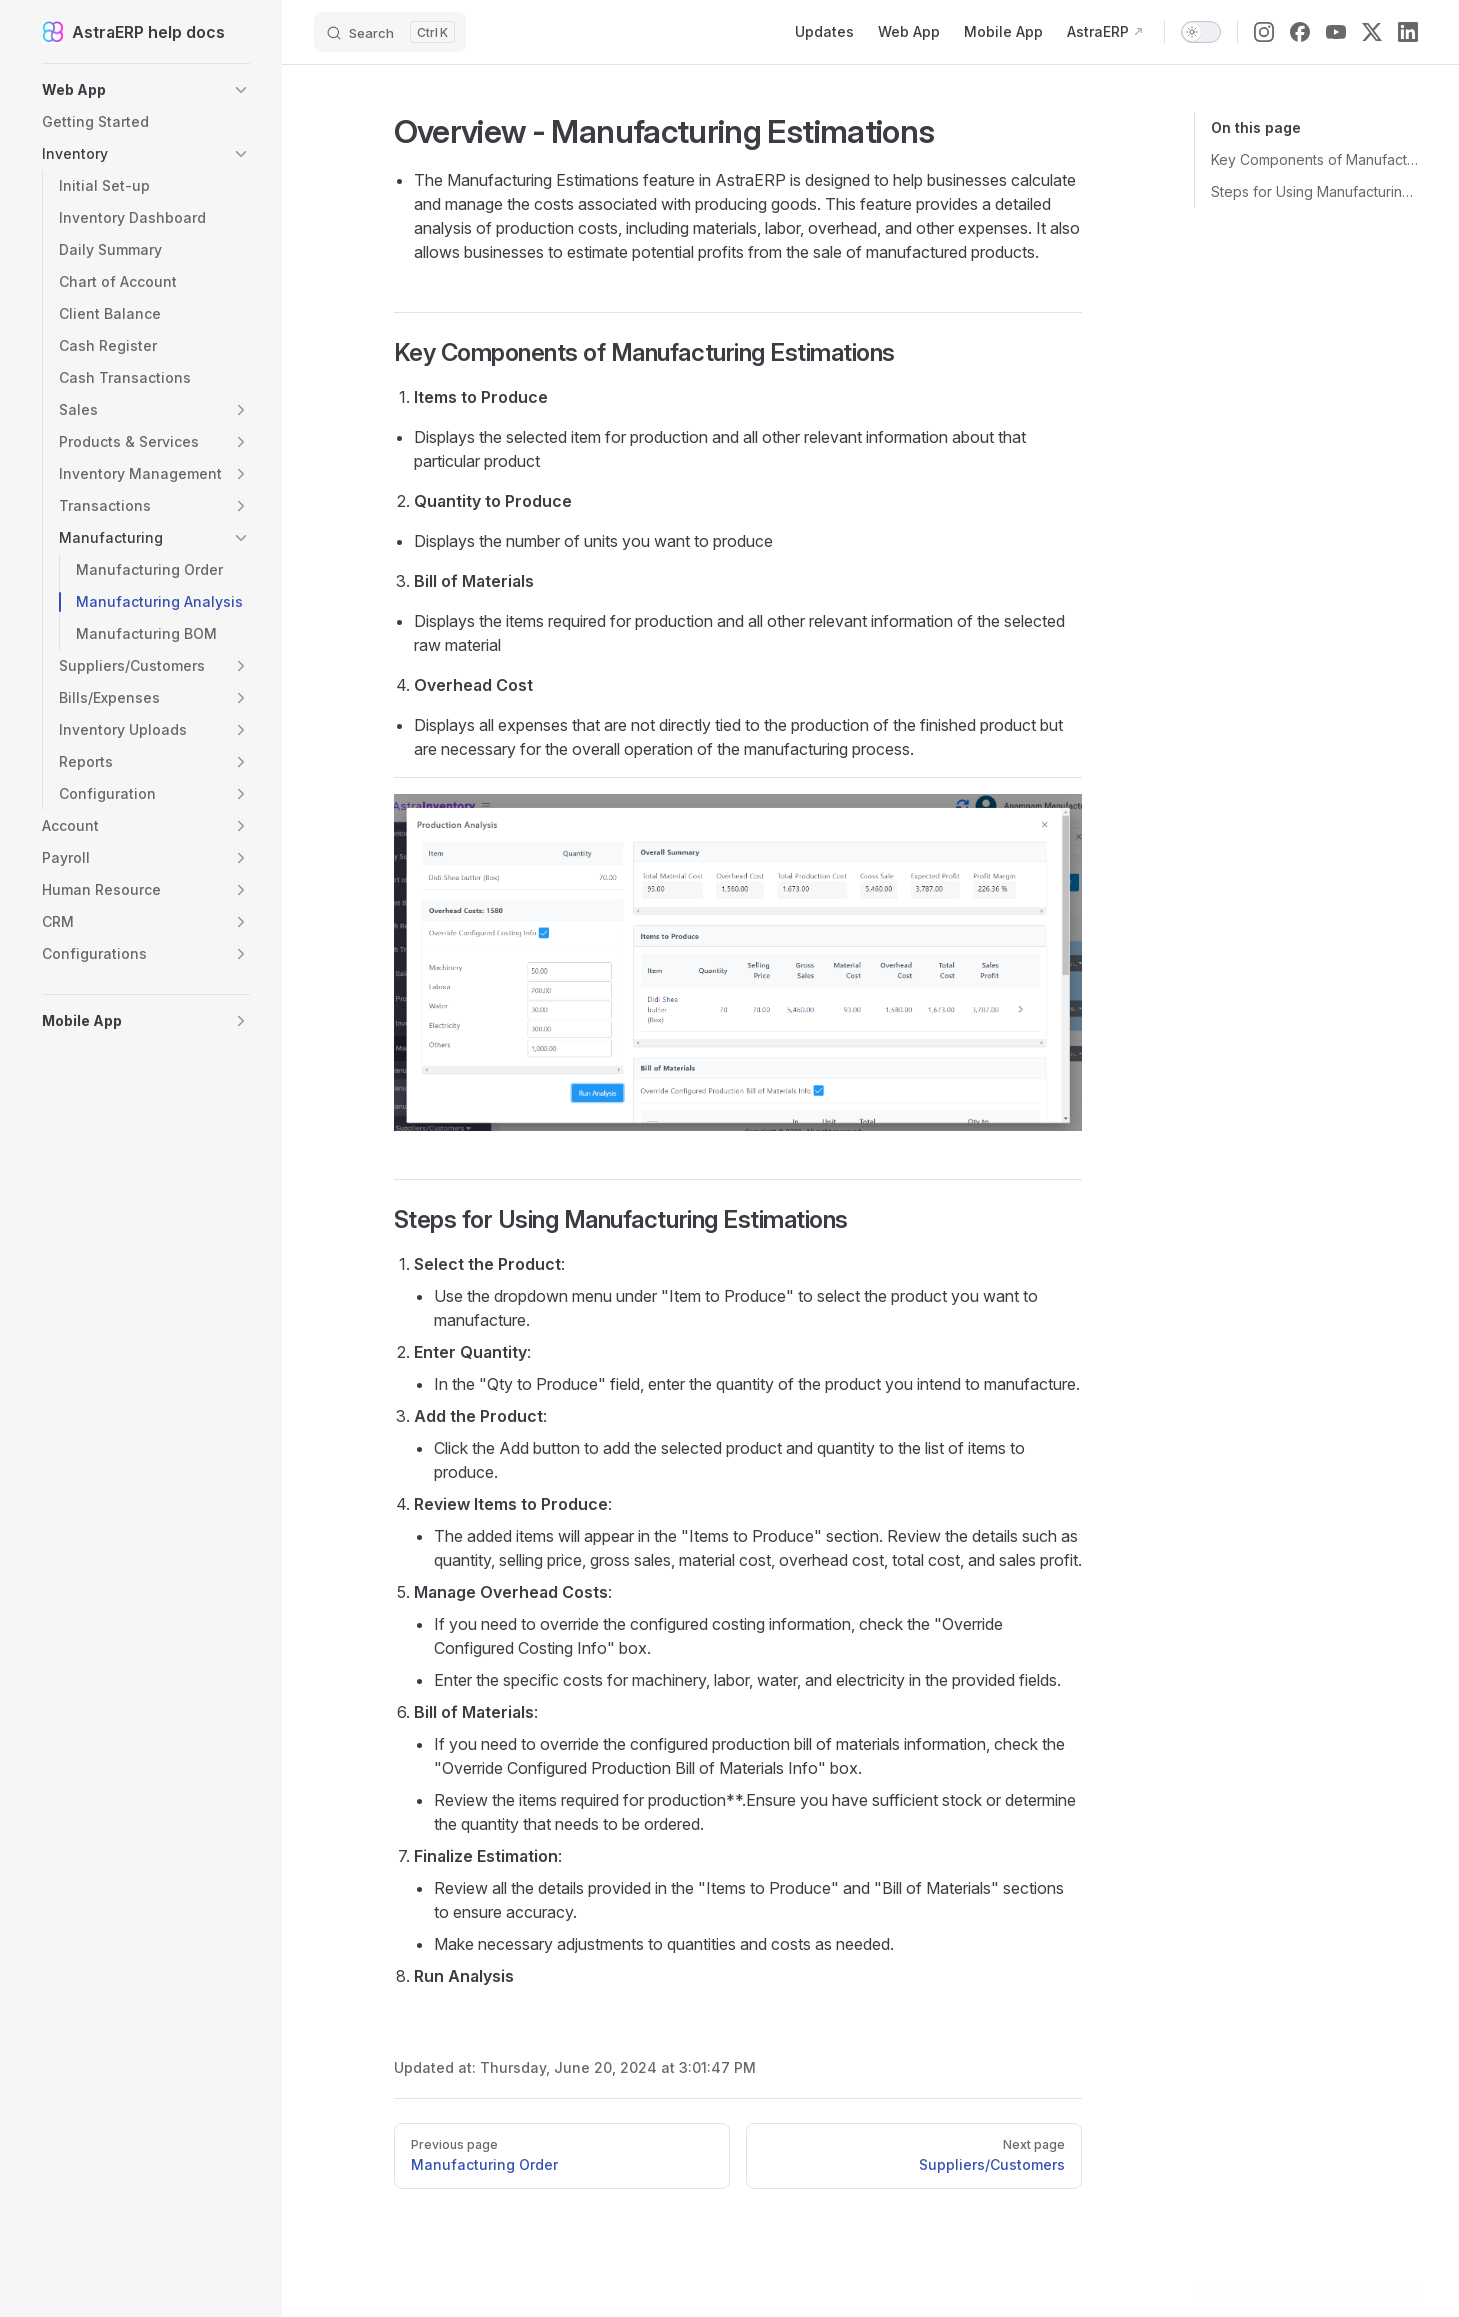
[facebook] (1300, 32)
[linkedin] (1408, 32)
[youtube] (1336, 32)
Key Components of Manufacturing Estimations (1314, 159)
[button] (146, 90)
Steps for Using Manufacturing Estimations (1314, 191)
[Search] (390, 32)
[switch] (1201, 32)
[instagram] (1264, 32)
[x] (1372, 32)
